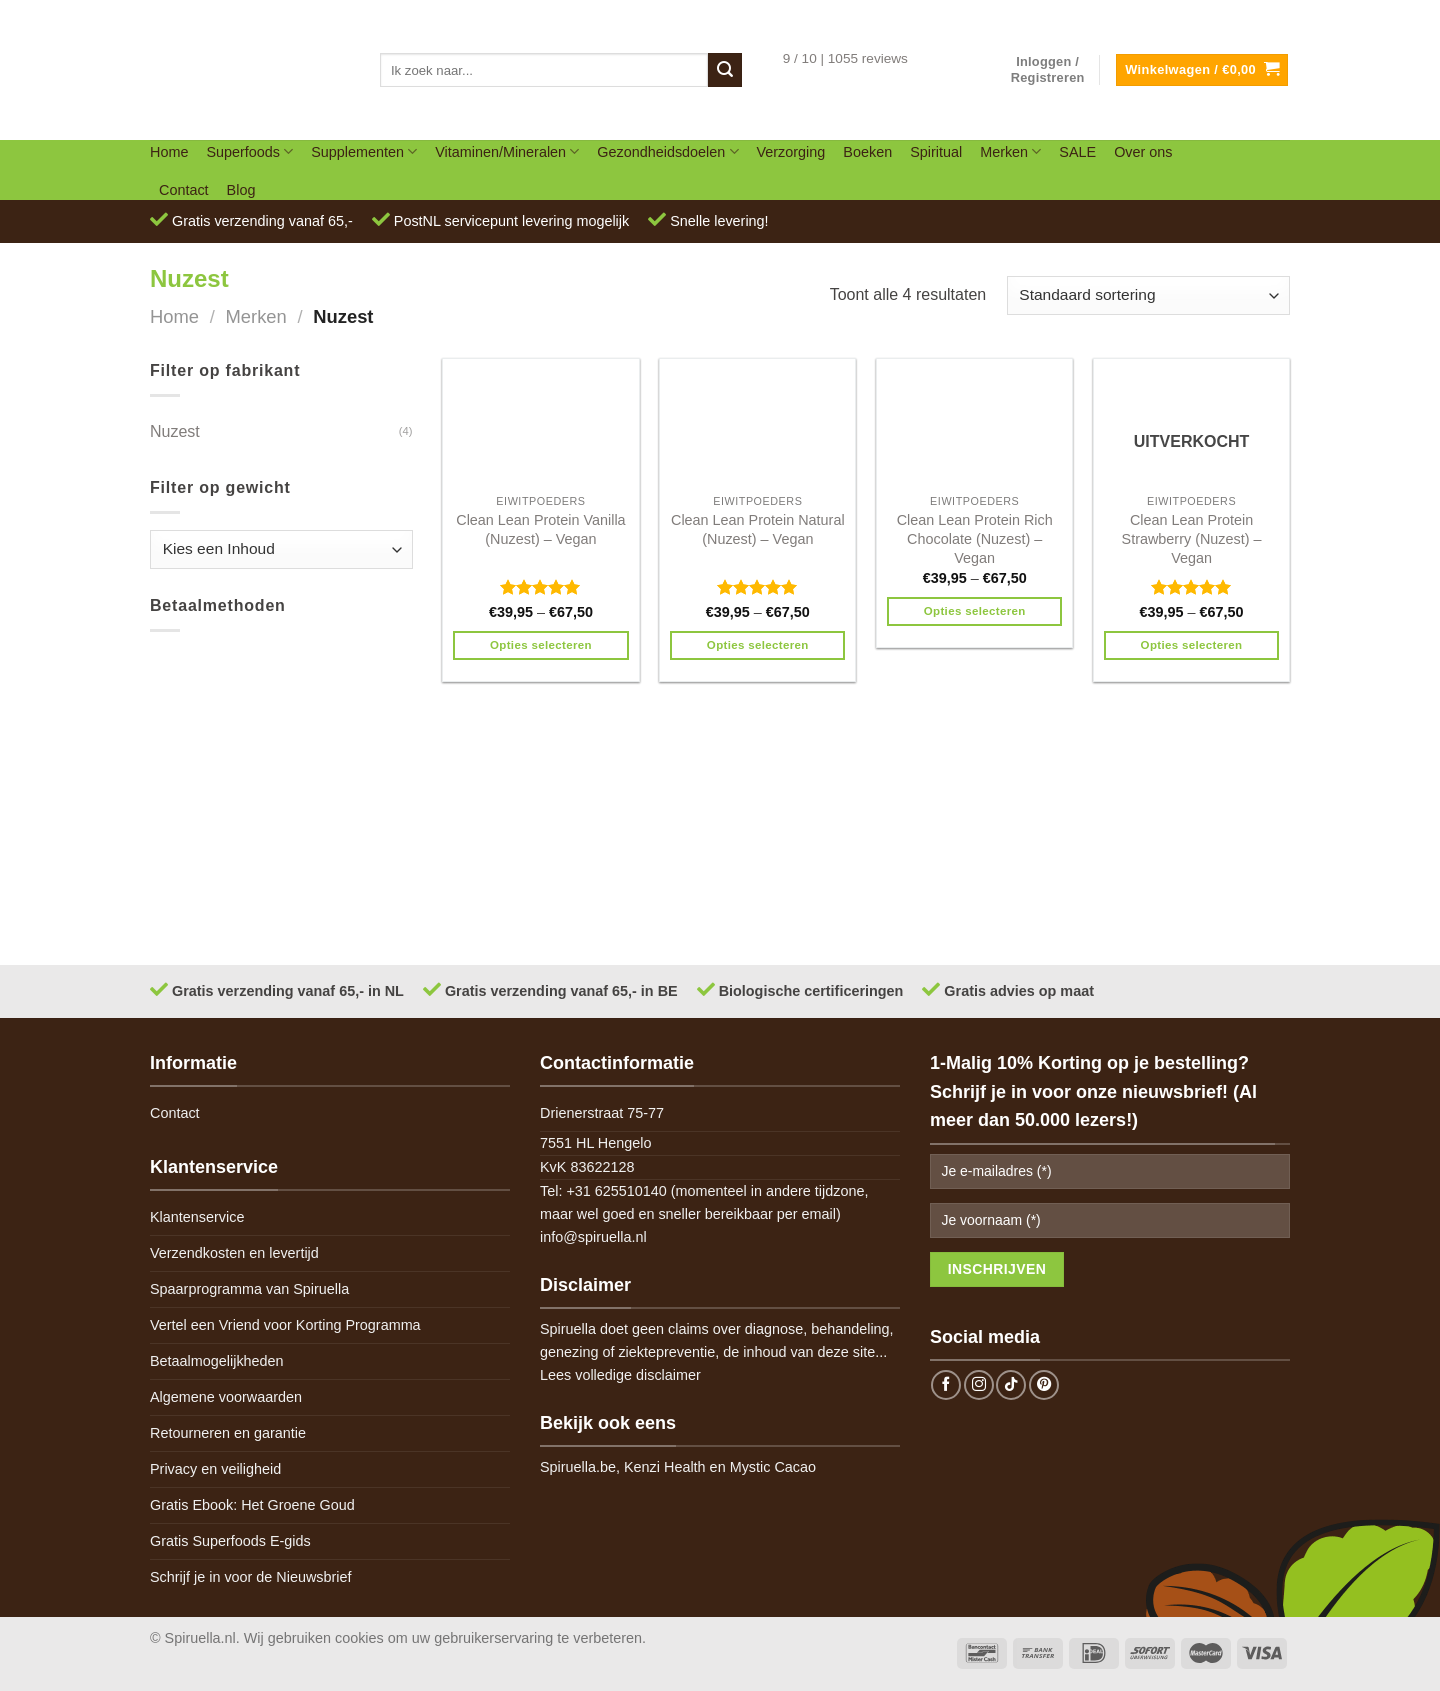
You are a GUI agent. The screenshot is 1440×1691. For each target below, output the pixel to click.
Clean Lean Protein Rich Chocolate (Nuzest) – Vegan (975, 538)
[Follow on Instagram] (979, 1385)
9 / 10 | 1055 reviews (845, 58)
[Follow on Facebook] (946, 1385)
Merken (1010, 151)
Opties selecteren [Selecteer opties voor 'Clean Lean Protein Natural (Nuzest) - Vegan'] (758, 645)
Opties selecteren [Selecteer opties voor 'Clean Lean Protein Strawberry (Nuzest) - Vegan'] (1192, 645)
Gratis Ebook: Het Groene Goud (252, 1505)
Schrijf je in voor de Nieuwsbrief (251, 1577)
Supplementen (364, 151)
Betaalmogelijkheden (217, 1361)
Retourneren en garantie (228, 1433)
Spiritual (936, 152)
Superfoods (249, 151)
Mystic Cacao (773, 1467)
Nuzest (175, 431)
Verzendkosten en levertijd (234, 1253)
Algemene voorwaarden (226, 1397)
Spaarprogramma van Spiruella (249, 1289)
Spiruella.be (578, 1467)
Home (169, 152)
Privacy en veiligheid (215, 1469)
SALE (1077, 152)
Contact (184, 190)
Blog (241, 190)
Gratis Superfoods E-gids (230, 1541)
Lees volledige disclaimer (620, 1375)
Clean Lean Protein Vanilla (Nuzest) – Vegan (540, 529)
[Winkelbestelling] (1148, 295)
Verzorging (791, 152)
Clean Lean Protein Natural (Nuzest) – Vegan (758, 529)
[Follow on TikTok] (1011, 1385)
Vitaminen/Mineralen (507, 151)
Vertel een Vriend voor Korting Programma (285, 1325)
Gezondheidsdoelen (667, 151)
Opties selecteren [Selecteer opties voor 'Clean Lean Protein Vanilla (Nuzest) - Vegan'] (541, 645)
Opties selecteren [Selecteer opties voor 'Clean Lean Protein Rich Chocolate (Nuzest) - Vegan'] (975, 611)
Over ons (1143, 152)
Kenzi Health (665, 1467)
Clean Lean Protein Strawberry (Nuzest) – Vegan (1192, 538)
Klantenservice (197, 1217)
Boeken (867, 152)
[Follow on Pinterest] (1044, 1385)
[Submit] (725, 70)
